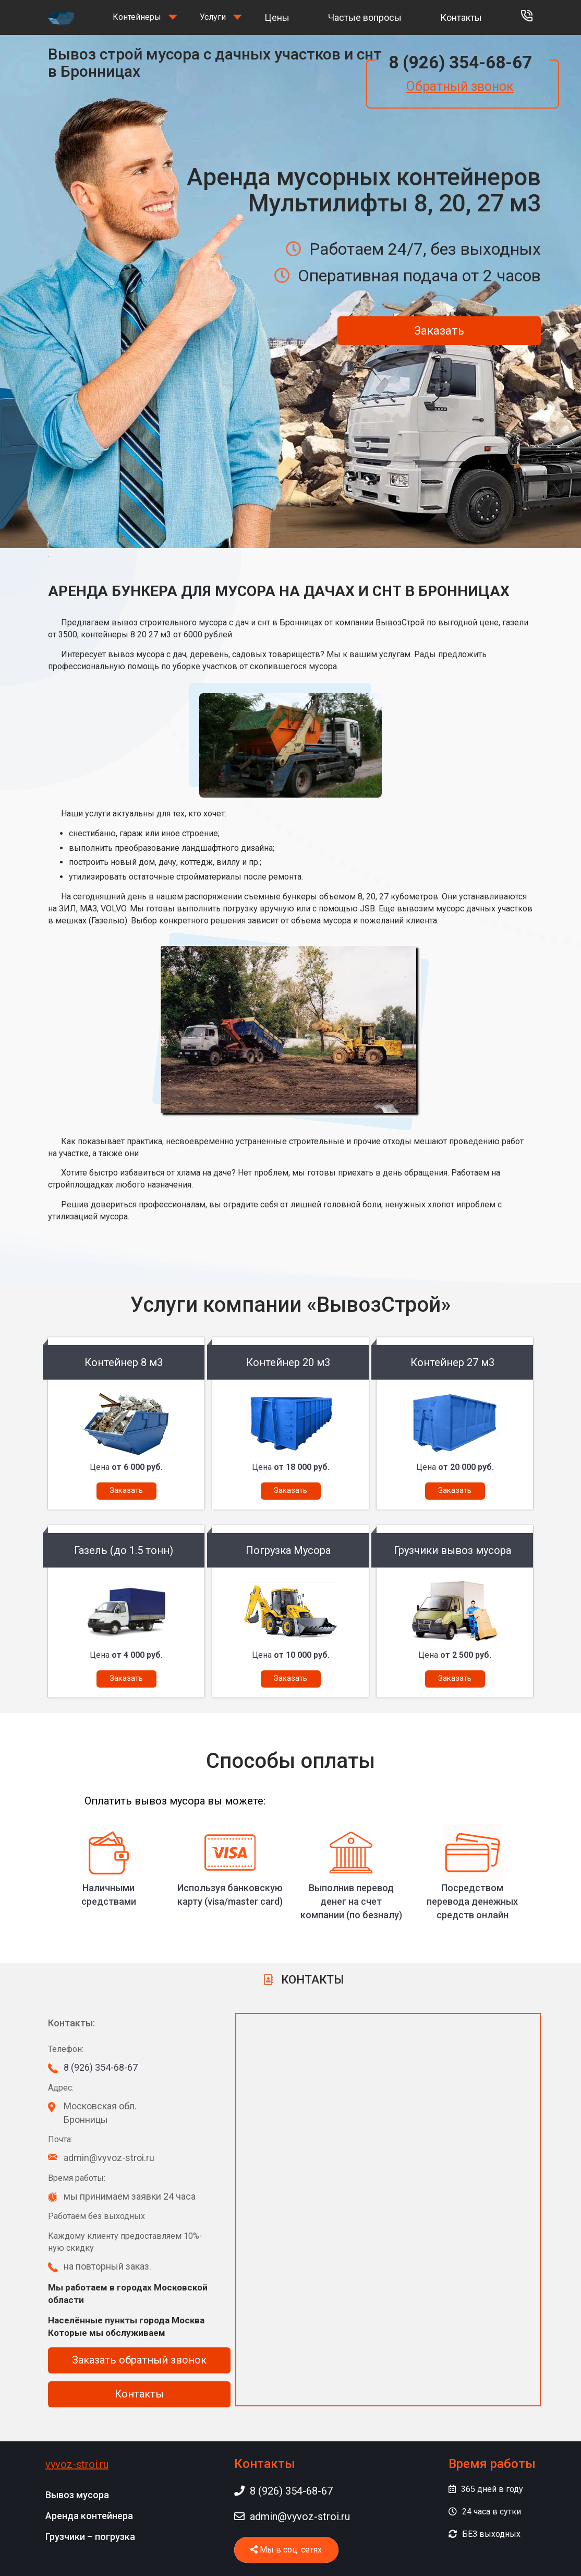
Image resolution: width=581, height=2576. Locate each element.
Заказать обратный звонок (139, 2360)
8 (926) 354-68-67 (460, 62)
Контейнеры (137, 17)
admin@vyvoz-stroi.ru (292, 2516)
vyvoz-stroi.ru (76, 2464)
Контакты (461, 17)
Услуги (213, 17)
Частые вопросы (365, 17)
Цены (276, 17)
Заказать (439, 330)
